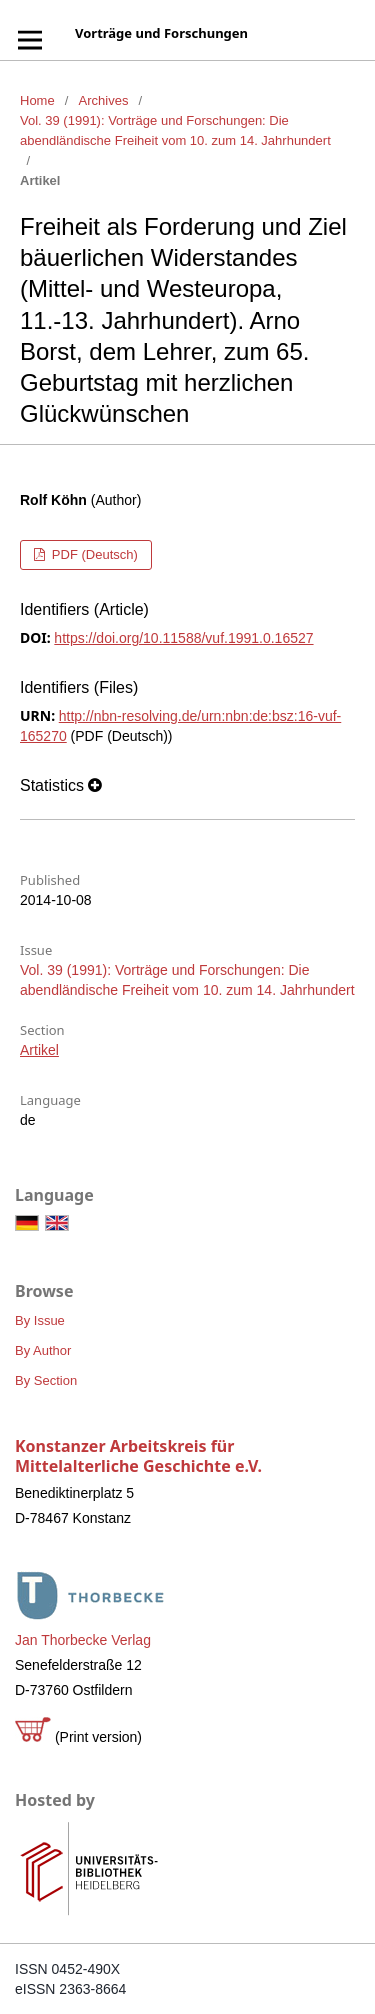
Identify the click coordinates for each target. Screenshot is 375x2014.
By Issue (40, 1320)
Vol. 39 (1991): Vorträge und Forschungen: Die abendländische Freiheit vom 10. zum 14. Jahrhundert (175, 130)
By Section (46, 1380)
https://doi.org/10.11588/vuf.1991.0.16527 (183, 638)
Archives (104, 100)
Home (37, 100)
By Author (43, 1350)
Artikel (39, 1050)
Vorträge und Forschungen (161, 33)
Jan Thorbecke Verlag (83, 1640)
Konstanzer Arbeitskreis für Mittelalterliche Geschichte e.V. (138, 1456)
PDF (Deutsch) (93, 554)
